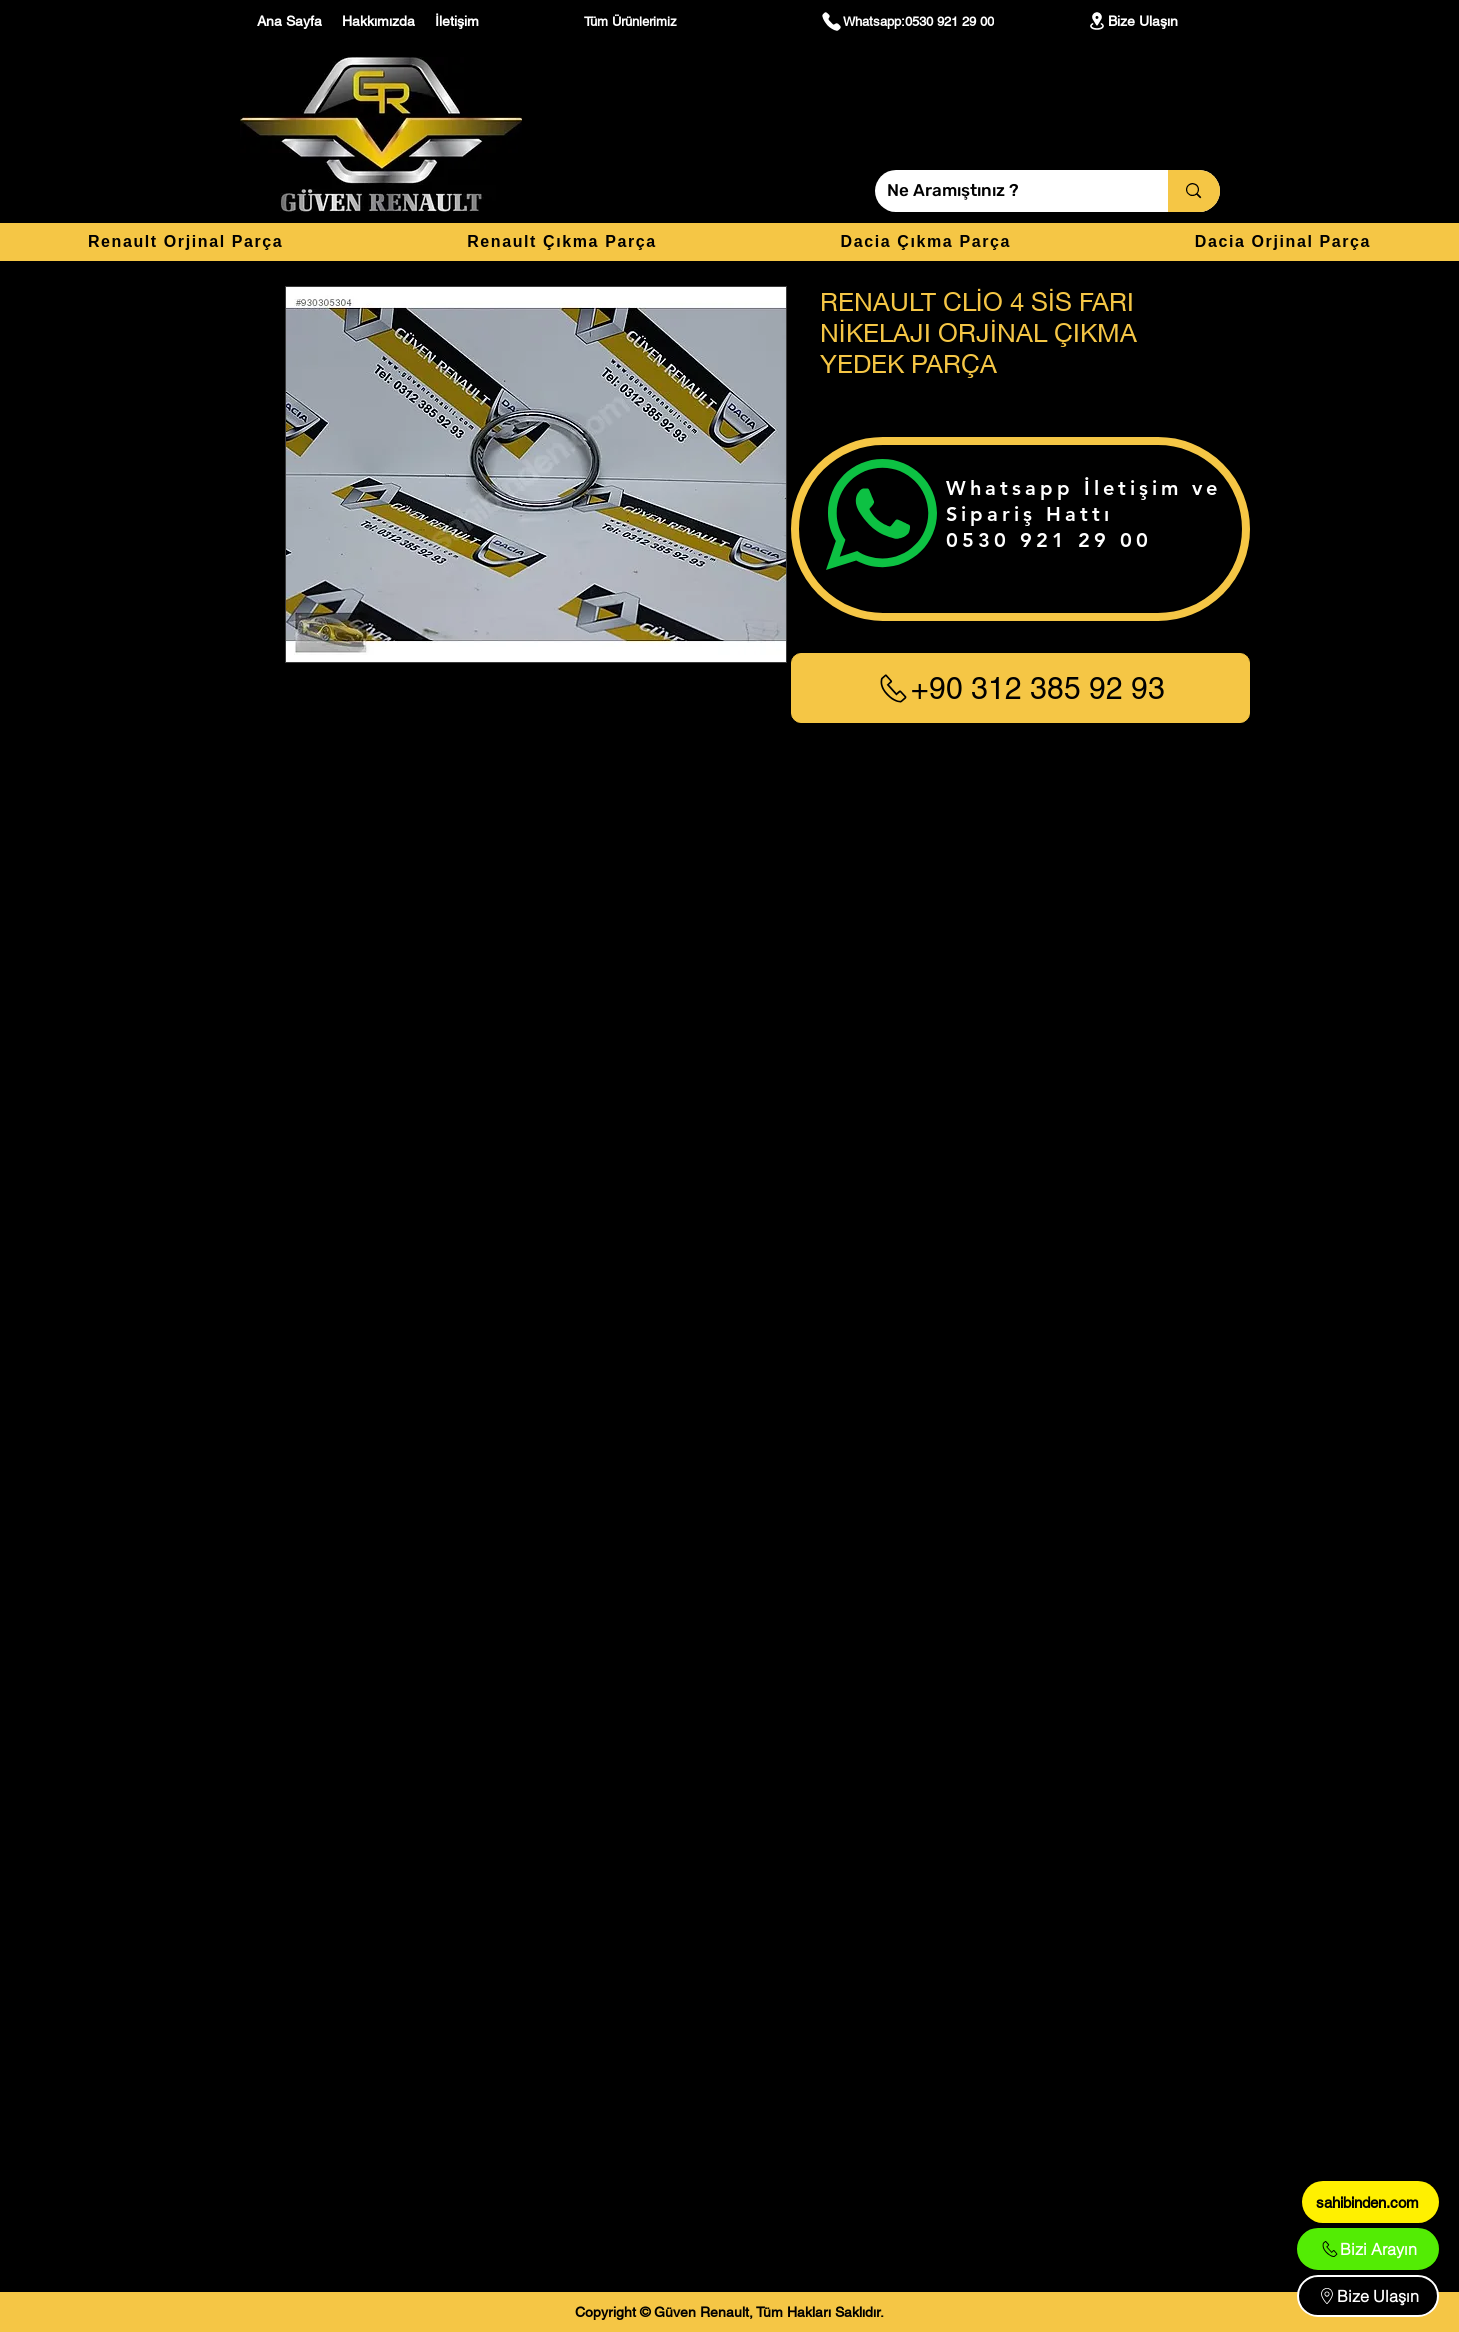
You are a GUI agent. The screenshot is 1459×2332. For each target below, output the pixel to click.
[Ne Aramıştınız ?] (1007, 191)
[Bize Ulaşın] (1132, 21)
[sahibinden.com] (1370, 2202)
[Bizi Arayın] (1368, 2249)
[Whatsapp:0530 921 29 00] (907, 21)
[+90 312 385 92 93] (1020, 688)
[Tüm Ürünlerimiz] (633, 21)
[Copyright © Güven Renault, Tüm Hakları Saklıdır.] (729, 2312)
